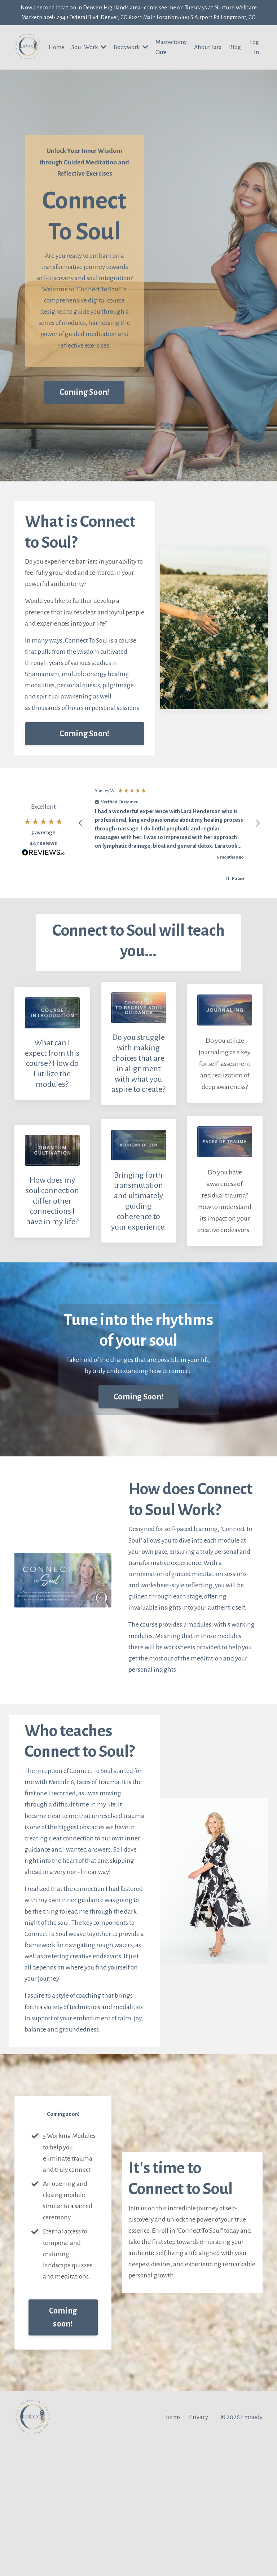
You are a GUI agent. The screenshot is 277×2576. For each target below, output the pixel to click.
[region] (169, 861)
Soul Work (84, 62)
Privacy (198, 2549)
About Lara (215, 62)
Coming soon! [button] (63, 2449)
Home (56, 62)
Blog (236, 57)
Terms (173, 2549)
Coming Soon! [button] (84, 423)
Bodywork (135, 62)
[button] (80, 860)
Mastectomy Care (172, 62)
